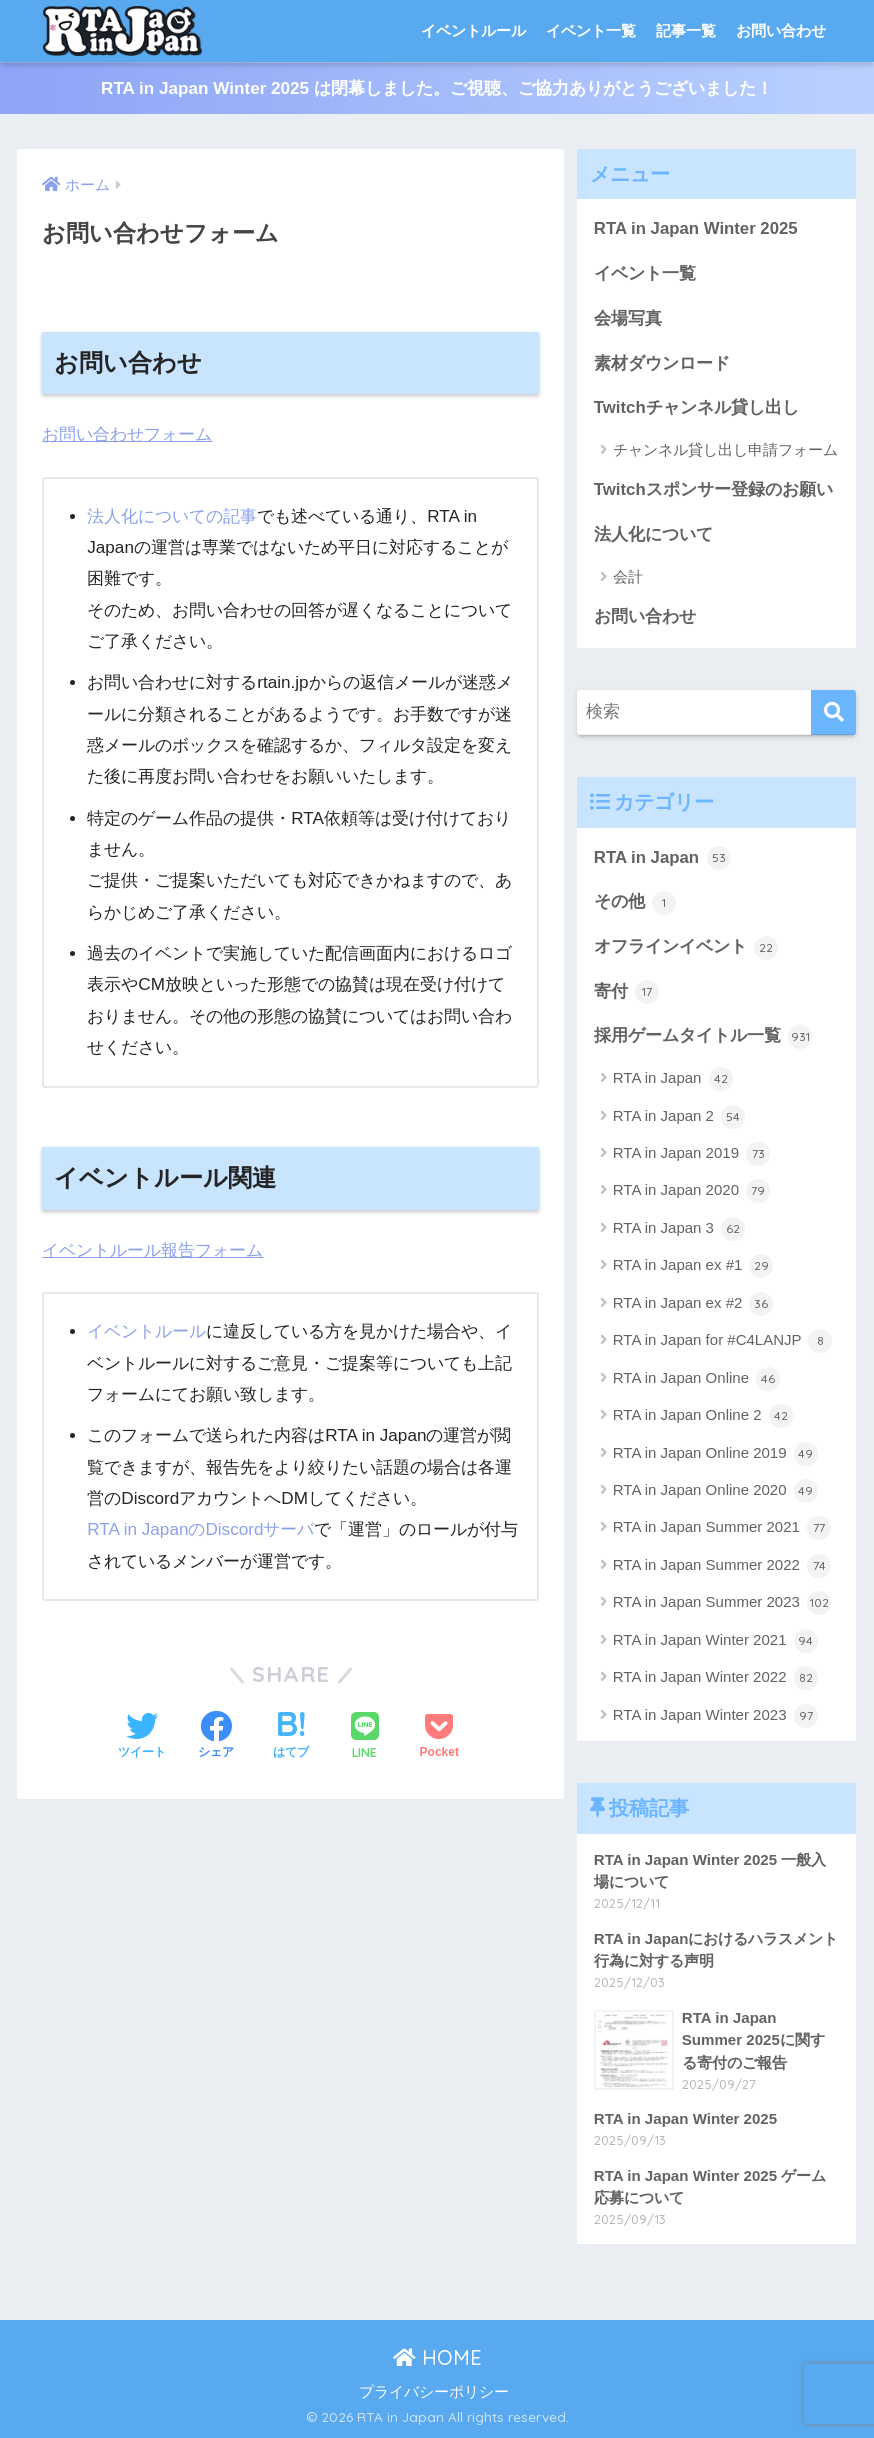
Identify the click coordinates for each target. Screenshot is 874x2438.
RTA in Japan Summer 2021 (722, 1528)
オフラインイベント (686, 948)
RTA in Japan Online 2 (703, 1416)
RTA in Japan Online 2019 (715, 1454)
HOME (437, 2357)
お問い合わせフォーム (127, 434)
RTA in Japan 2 (679, 1117)
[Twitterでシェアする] (142, 1737)
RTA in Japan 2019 (691, 1154)
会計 (628, 576)
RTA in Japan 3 (679, 1229)
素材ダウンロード (662, 363)
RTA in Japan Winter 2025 (696, 228)
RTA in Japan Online (696, 1379)
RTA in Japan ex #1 (693, 1266)
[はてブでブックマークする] (291, 1737)
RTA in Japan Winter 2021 (715, 1641)
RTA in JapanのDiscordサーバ (200, 1529)
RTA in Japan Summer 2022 (722, 1566)
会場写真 (628, 318)
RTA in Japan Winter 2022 (715, 1678)
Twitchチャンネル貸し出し (696, 407)
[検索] (833, 712)
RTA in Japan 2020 (691, 1191)
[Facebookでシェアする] (216, 1737)
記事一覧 (686, 30)
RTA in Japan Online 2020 (715, 1491)
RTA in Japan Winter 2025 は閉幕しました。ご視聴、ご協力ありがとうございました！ (437, 88)
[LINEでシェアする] (365, 1737)
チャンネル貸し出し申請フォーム (725, 449)
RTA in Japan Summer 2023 (722, 1603)
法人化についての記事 (172, 516)
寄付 (627, 992)
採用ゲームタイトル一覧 (703, 1037)
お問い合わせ (781, 30)
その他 (635, 903)
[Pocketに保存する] (439, 1737)
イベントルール (473, 30)
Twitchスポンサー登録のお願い (713, 489)
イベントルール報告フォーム (152, 1250)
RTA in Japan (662, 858)
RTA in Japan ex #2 (693, 1304)
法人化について (653, 534)
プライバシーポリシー (434, 2392)
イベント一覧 (591, 30)
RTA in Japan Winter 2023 (715, 1716)
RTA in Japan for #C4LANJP (723, 1341)
